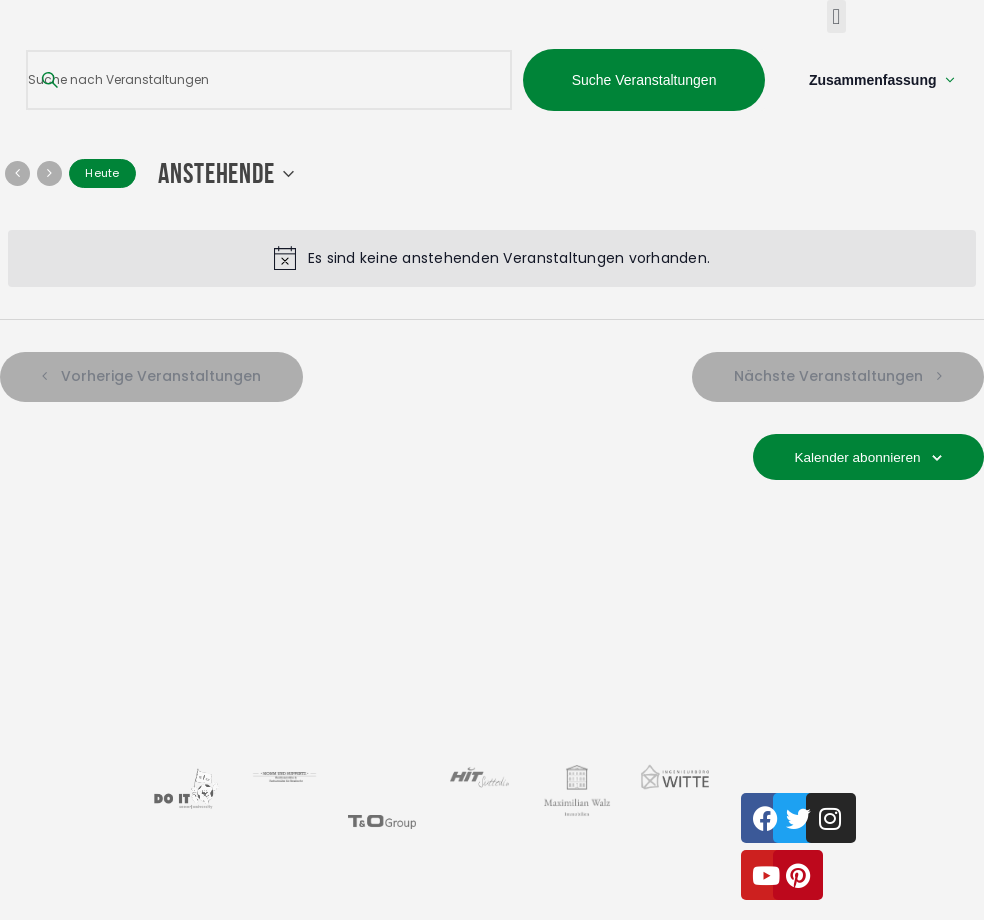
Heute (102, 174)
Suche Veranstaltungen (643, 80)
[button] (836, 16)
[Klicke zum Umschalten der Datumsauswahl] (231, 175)
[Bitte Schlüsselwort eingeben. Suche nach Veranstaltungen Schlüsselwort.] (268, 80)
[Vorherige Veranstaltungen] (17, 174)
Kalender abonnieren (855, 458)
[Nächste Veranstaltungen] (49, 174)
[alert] (492, 259)
